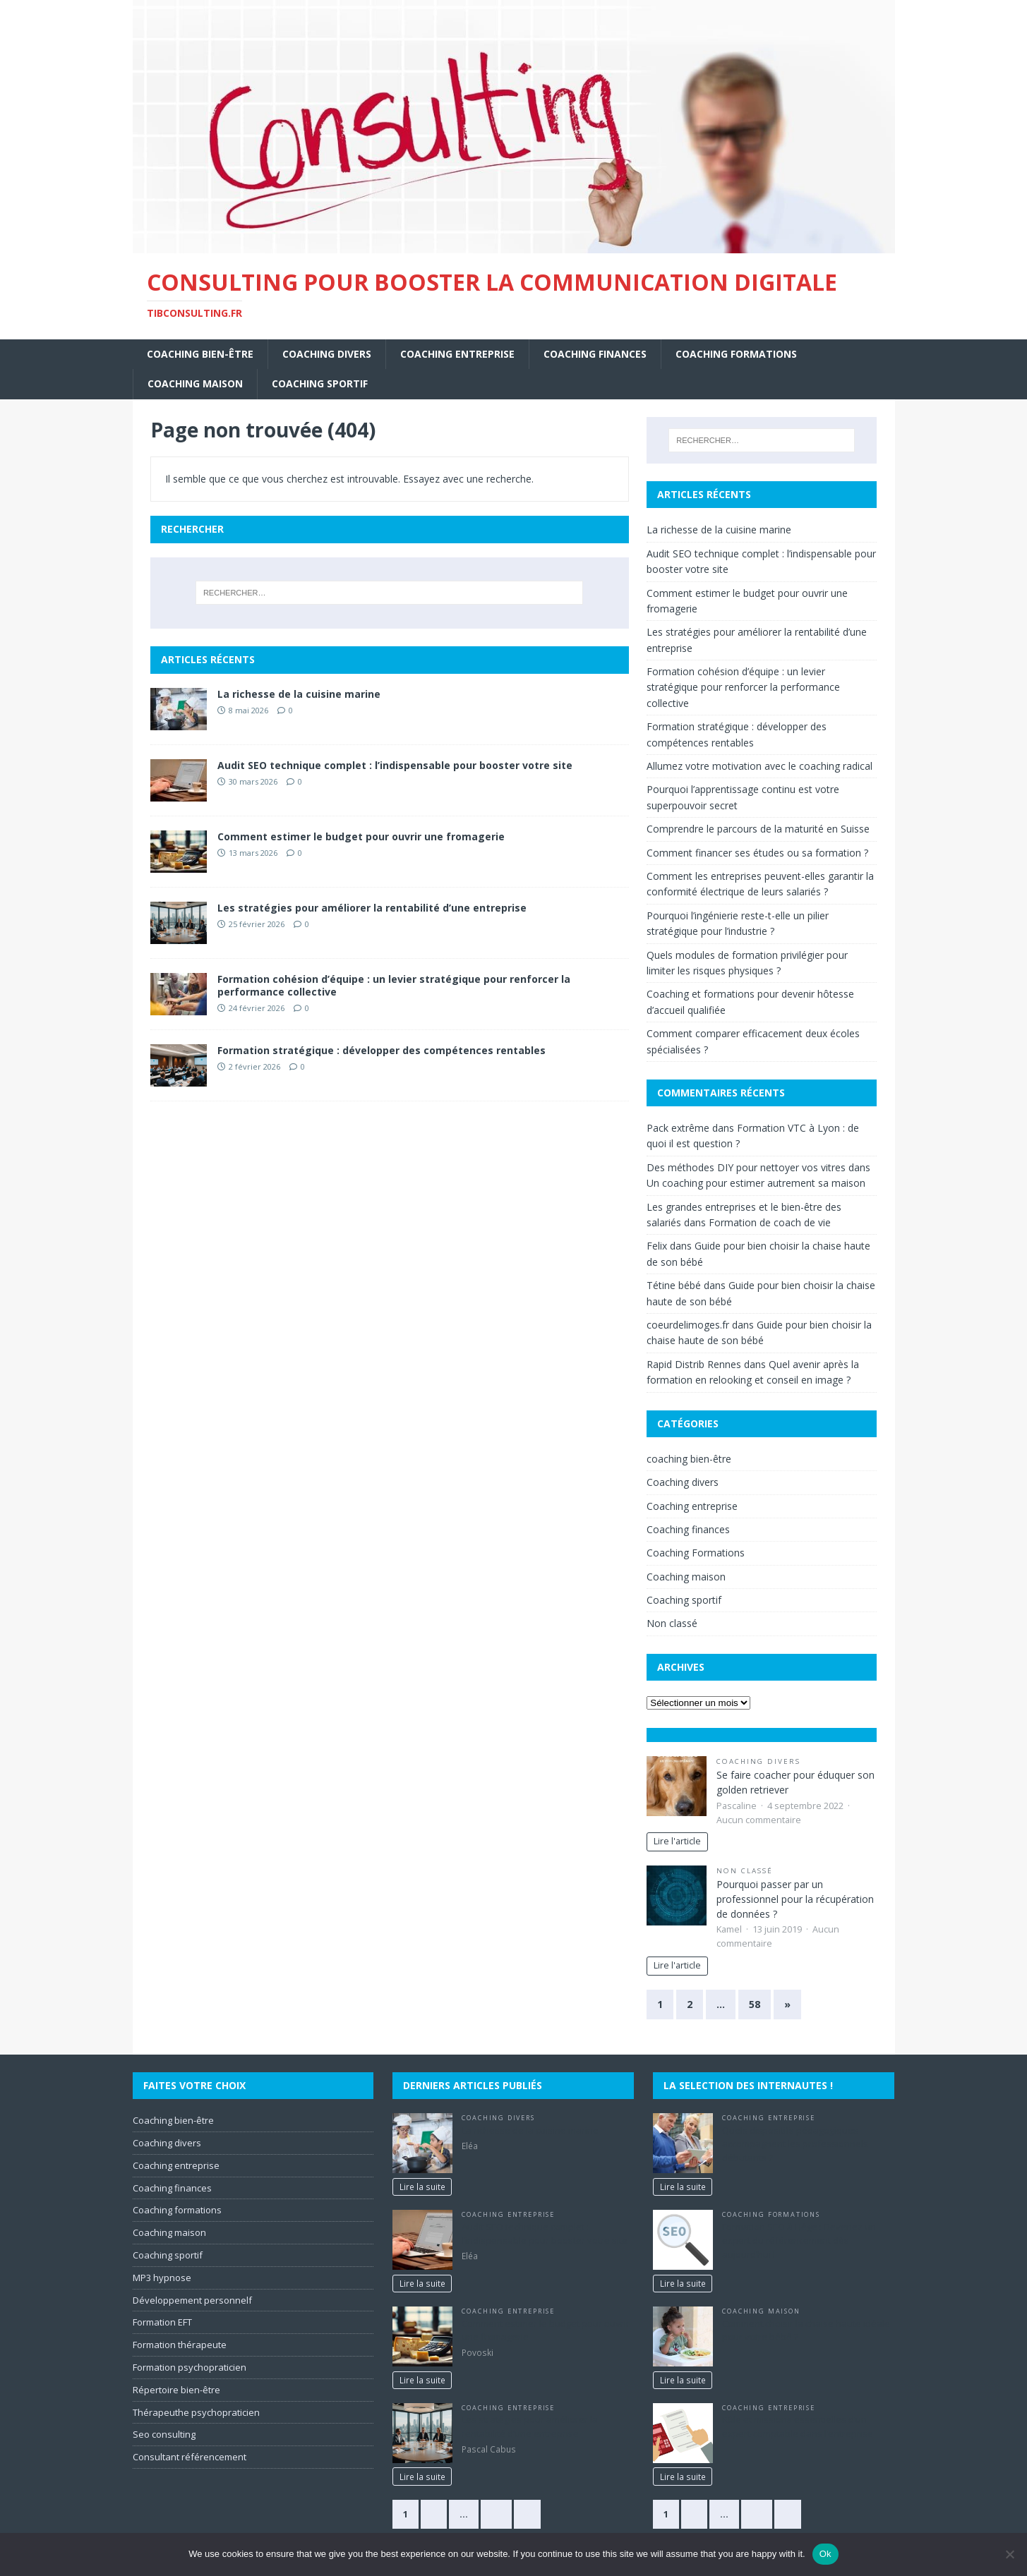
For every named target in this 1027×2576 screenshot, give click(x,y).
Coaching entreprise (457, 354)
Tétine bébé (674, 1285)
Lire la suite (422, 2186)
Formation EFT (162, 2322)
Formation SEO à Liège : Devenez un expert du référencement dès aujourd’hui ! (799, 2240)
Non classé (672, 1623)
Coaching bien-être (173, 2120)
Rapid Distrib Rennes (694, 1364)
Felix (657, 1245)
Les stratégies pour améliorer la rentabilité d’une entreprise (372, 907)
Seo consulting (164, 2434)
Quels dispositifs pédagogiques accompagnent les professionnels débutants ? (795, 2144)
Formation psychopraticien (189, 2367)
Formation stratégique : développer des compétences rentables (381, 1050)
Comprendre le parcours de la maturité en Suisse (758, 828)
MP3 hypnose (162, 2277)
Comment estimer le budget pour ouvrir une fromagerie (361, 836)
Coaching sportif (320, 383)
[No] (1009, 2554)
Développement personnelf (192, 2300)
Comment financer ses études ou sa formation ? (757, 852)
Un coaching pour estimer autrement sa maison (756, 1183)
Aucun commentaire (758, 1820)
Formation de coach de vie (770, 1222)
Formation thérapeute (180, 2344)
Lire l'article (677, 1841)
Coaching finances (595, 354)
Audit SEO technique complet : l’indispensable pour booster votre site (394, 765)
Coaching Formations (736, 354)
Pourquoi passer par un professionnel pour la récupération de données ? (795, 1899)
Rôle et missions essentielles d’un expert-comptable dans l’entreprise (797, 2426)
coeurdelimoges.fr (688, 1324)
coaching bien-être (200, 354)
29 (496, 2514)
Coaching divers (326, 354)
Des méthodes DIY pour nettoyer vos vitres (746, 1167)
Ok (825, 2553)
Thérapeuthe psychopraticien (196, 2412)
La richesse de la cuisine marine (298, 694)
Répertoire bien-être (176, 2389)
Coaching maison (195, 383)
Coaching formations (177, 2209)
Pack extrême (678, 1128)
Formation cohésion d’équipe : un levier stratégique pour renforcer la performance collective (393, 985)
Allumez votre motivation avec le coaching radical (759, 766)
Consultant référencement (189, 2456)
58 (754, 2004)
